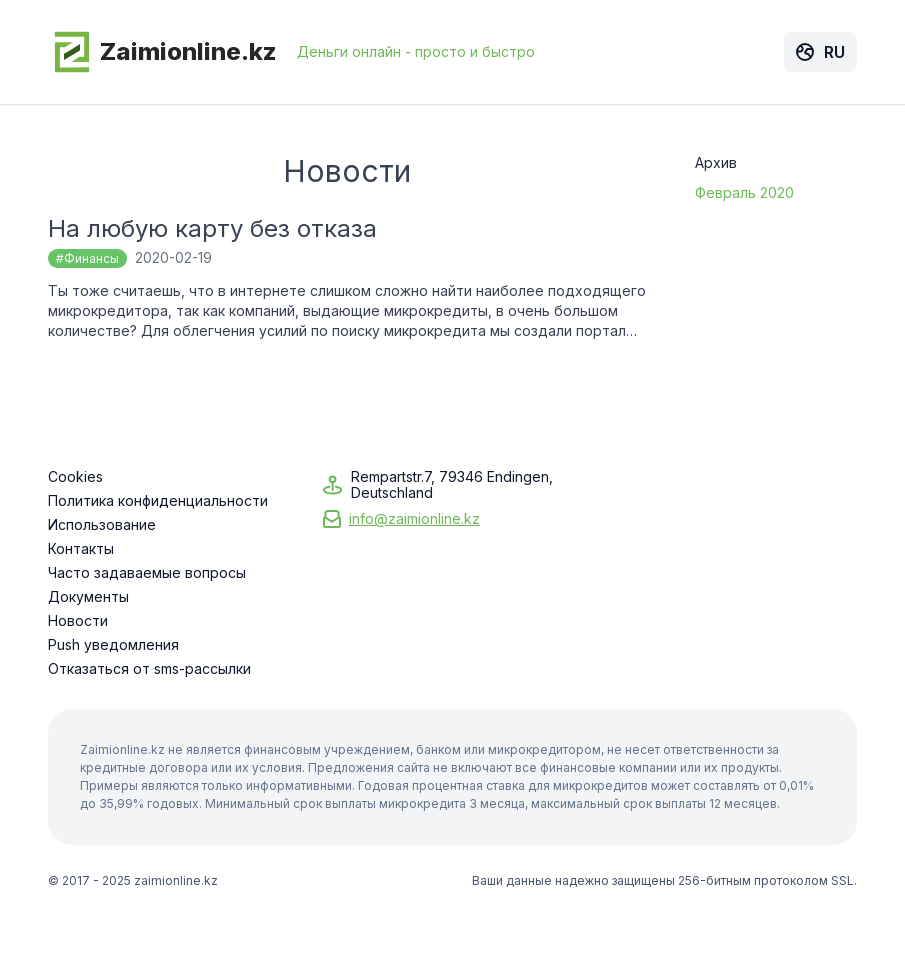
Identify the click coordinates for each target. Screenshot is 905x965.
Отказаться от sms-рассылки (149, 669)
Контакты (81, 549)
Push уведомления (113, 645)
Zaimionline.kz (162, 52)
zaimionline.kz (176, 880)
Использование (102, 525)
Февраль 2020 (744, 192)
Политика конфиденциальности (158, 501)
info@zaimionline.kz (414, 518)
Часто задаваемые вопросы (147, 573)
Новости (78, 621)
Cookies (75, 477)
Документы (88, 597)
